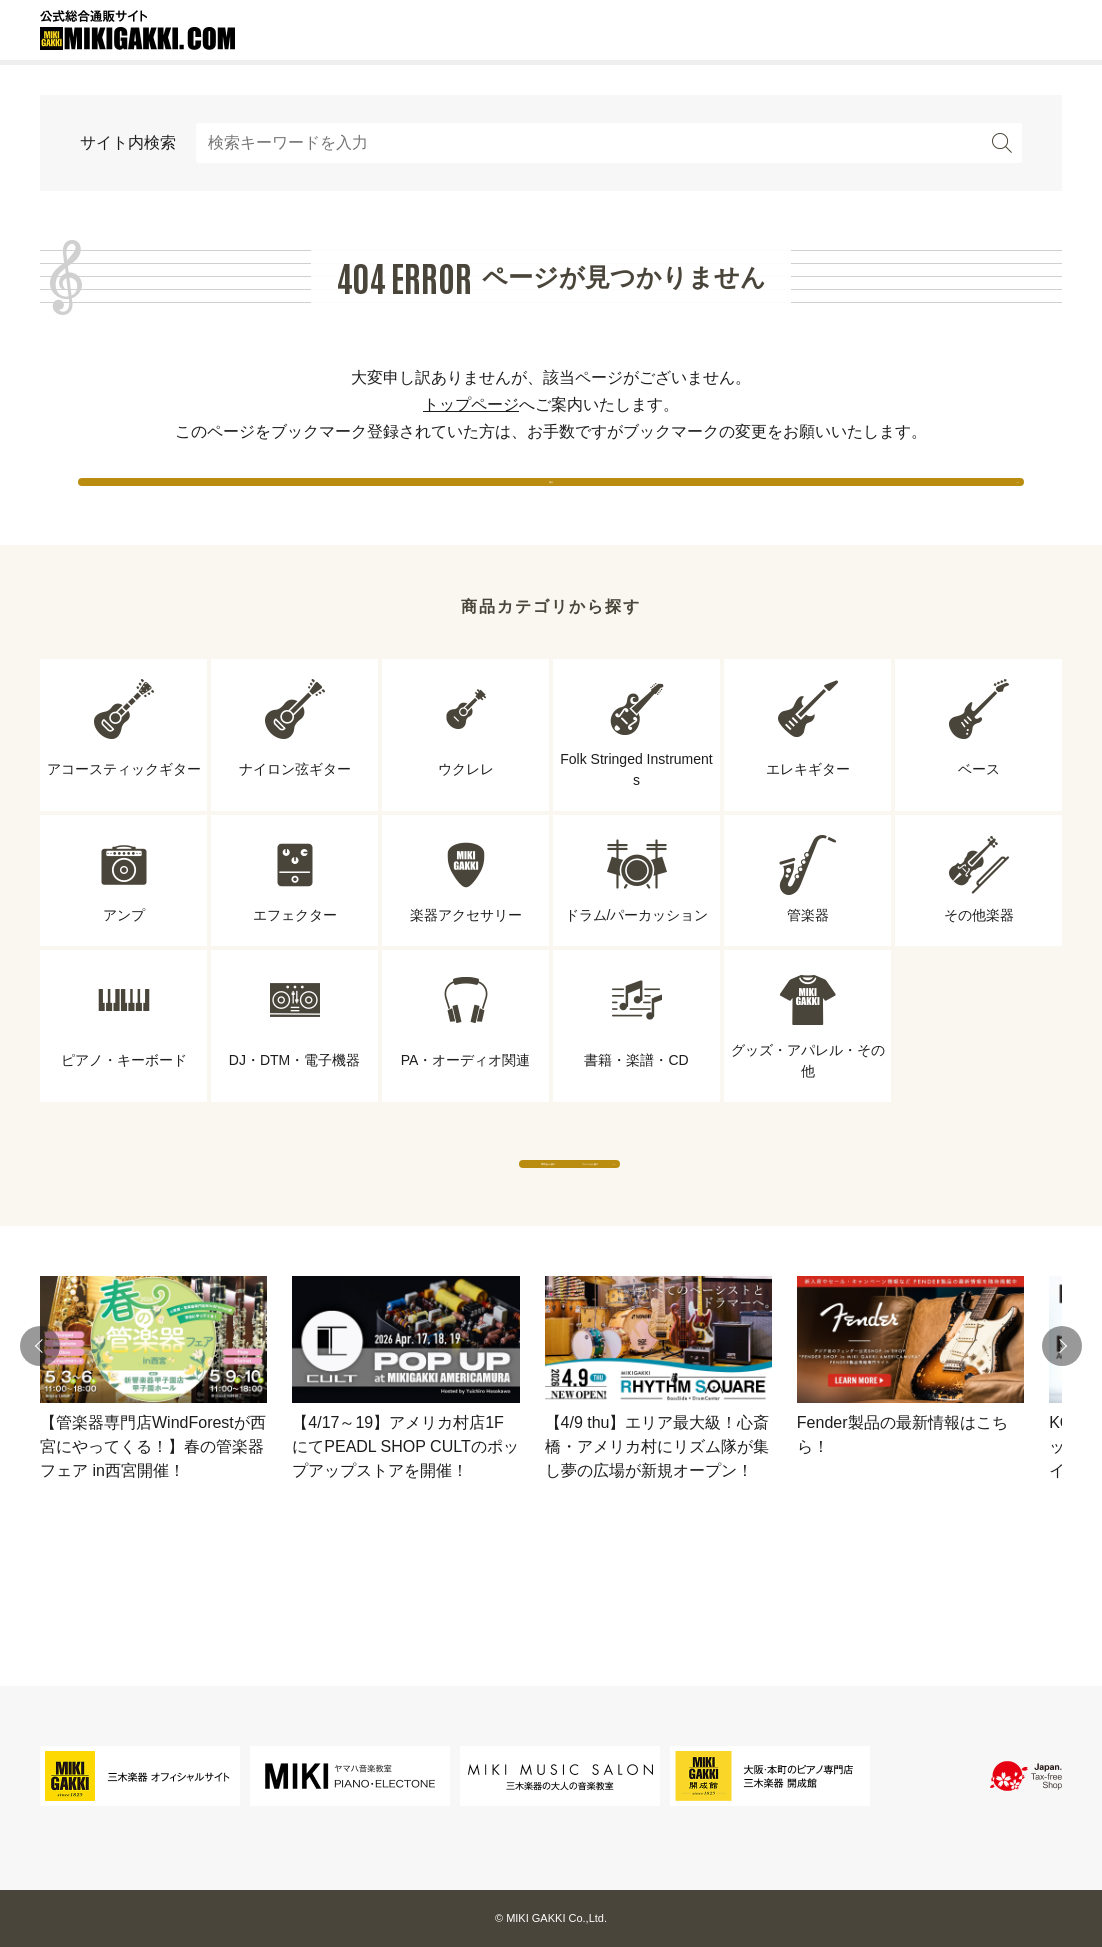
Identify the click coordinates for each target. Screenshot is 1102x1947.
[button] (40, 1424)
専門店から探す (366, 1221)
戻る (551, 499)
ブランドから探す (736, 1221)
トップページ (471, 404)
